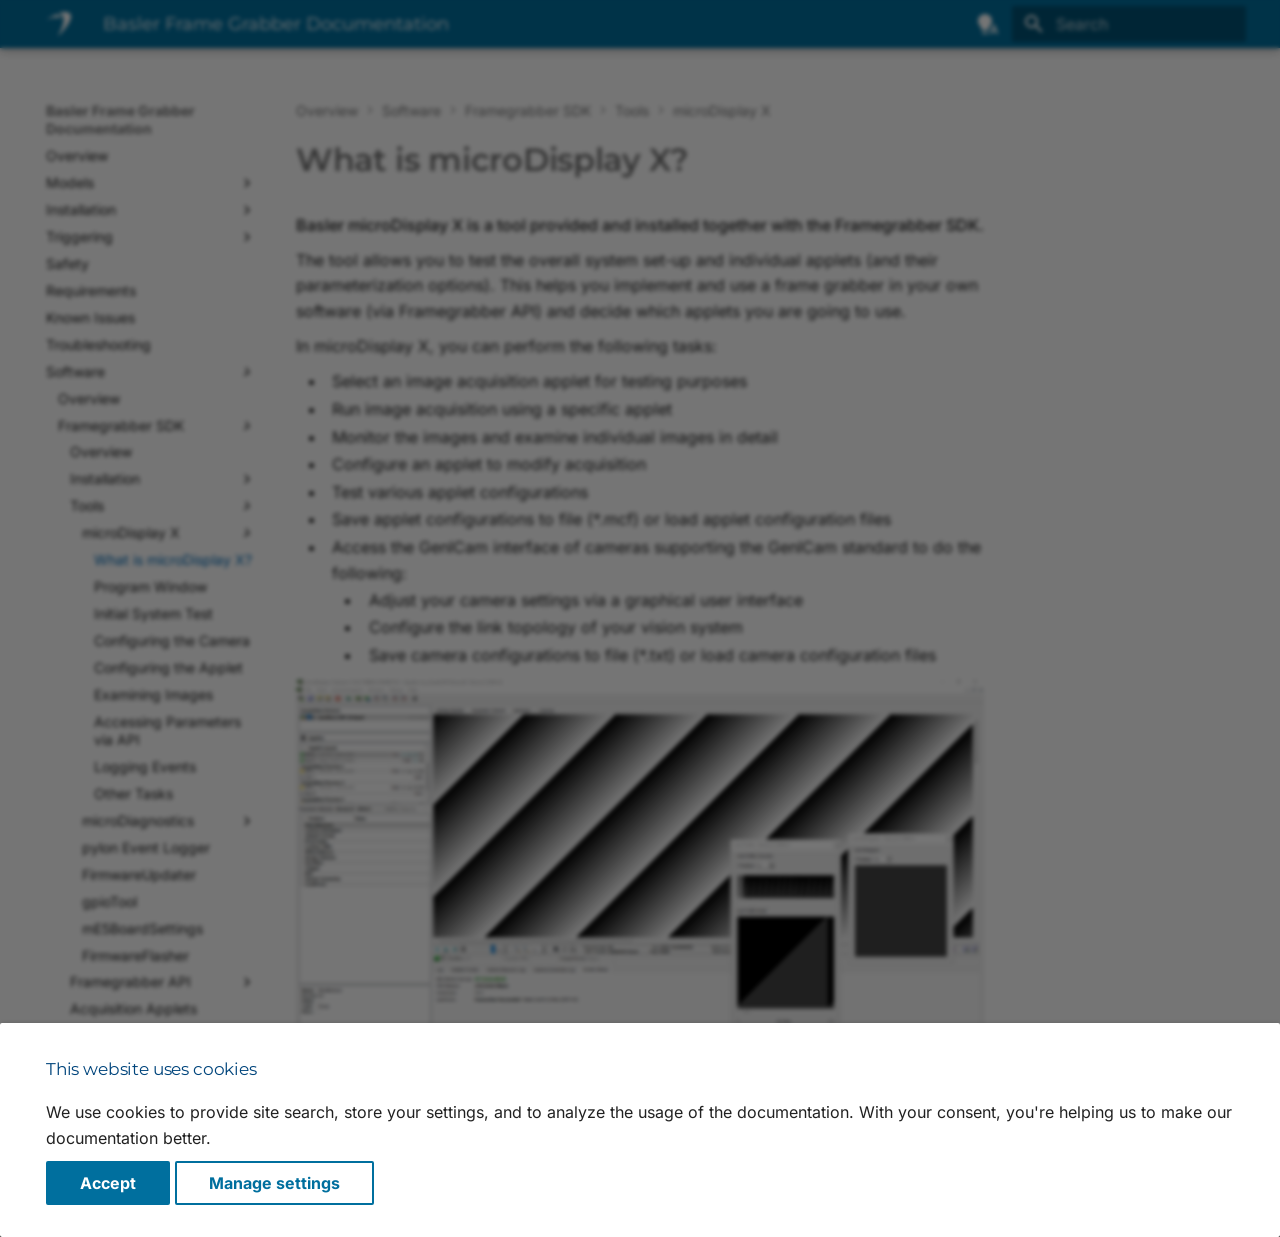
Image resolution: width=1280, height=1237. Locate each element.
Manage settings (274, 1183)
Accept (108, 1183)
